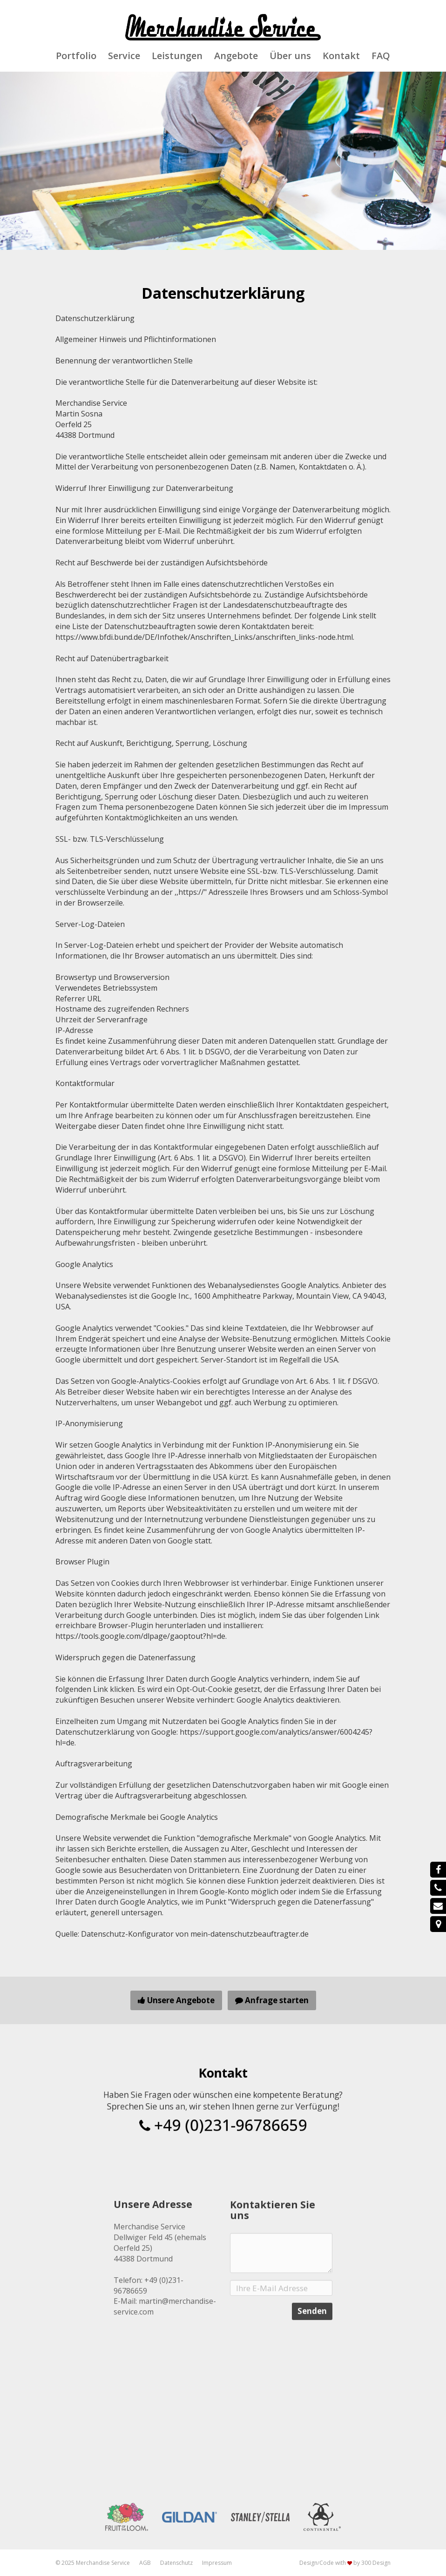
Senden (312, 2357)
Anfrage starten (272, 2000)
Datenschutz (176, 2563)
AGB (145, 2563)
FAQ (381, 56)
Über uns (290, 56)
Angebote (236, 56)
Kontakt (341, 56)
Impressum (217, 2563)
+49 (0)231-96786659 (223, 2119)
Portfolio (76, 56)
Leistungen (177, 56)
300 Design (376, 2563)
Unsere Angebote (176, 2000)
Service (124, 56)
